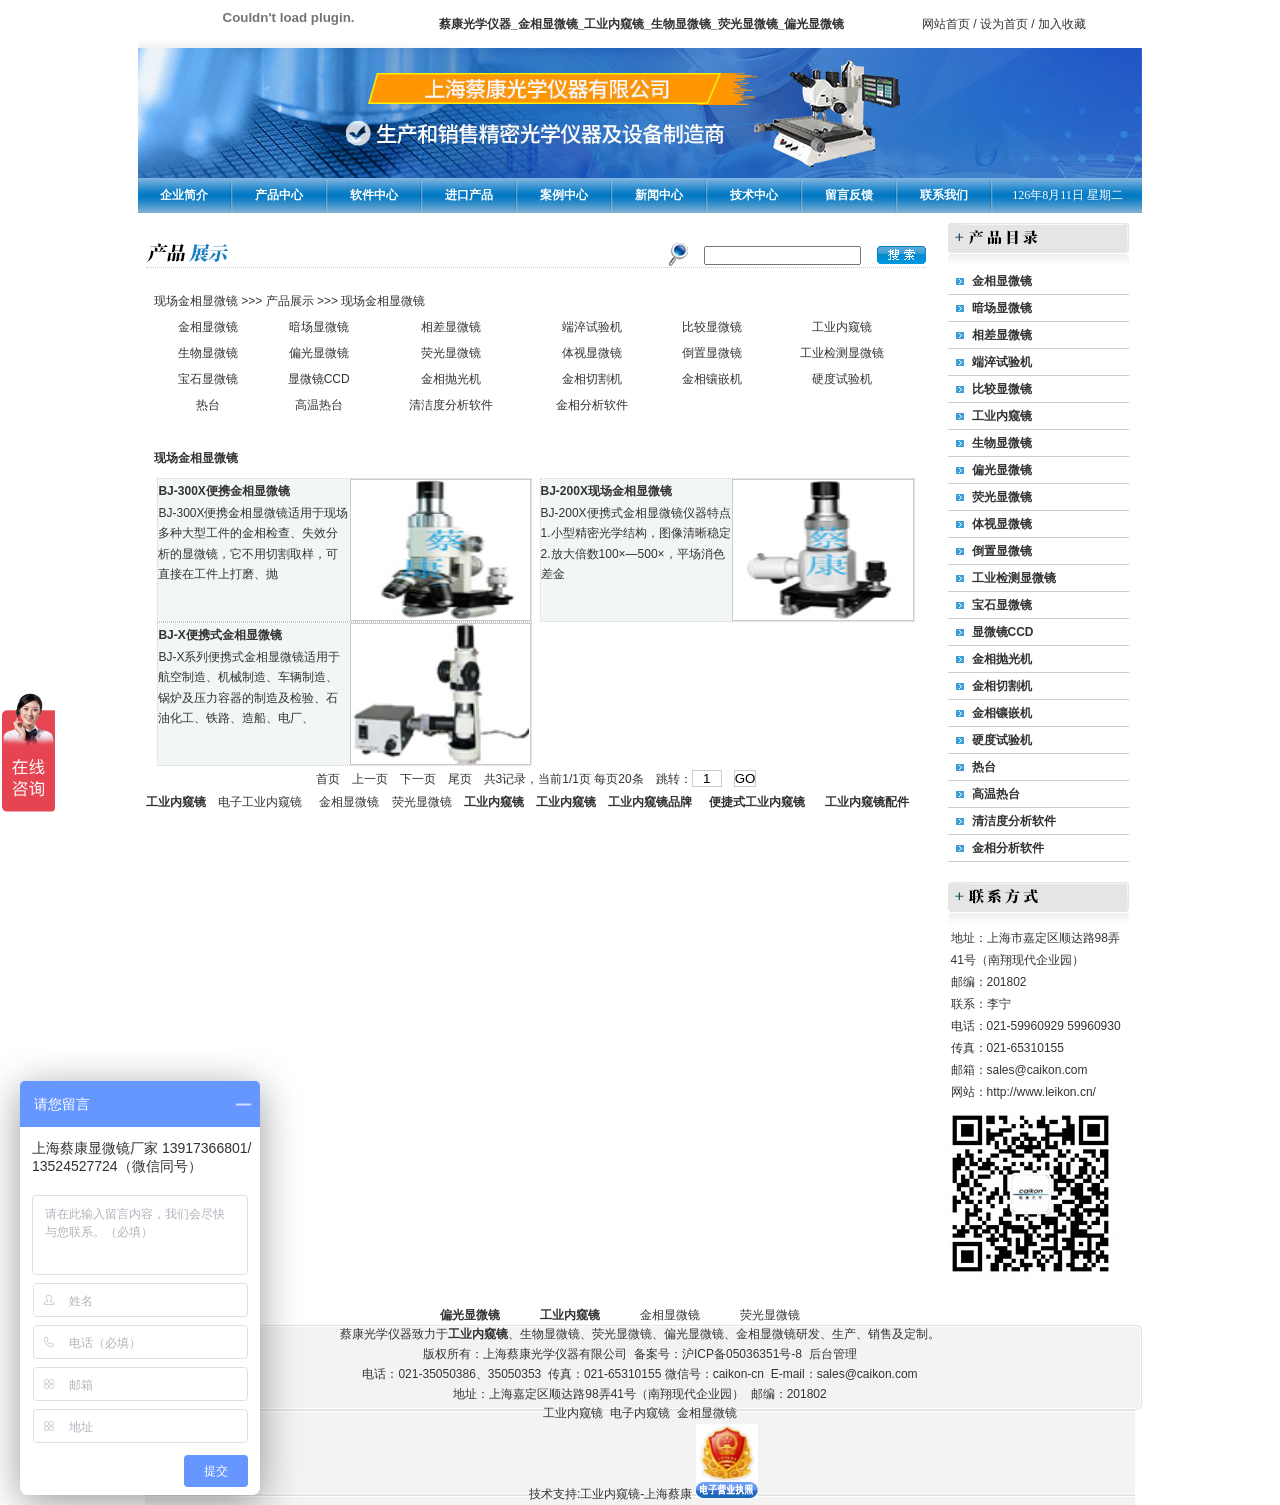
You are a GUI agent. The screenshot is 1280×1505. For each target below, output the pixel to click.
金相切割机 (592, 379)
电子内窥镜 (640, 1413)
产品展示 (287, 301)
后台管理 (833, 1354)
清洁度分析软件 (451, 405)
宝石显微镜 (208, 379)
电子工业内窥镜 (260, 802)
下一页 (418, 779)
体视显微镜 (592, 353)
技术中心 (754, 195)
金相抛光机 (451, 379)
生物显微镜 (208, 353)
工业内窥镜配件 (867, 802)
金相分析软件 (592, 405)
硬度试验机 (842, 379)
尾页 (460, 779)
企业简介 (184, 195)
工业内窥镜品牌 (650, 802)
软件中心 (374, 195)
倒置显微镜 (712, 353)
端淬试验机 (592, 327)
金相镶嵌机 (712, 379)
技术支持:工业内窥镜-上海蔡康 (610, 1494)
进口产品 (469, 195)
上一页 (370, 779)
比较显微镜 (712, 327)
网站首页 (946, 24)
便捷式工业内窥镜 (757, 802)
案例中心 (564, 195)
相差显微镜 (451, 327)
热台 (208, 405)
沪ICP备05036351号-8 (742, 1354)
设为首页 (1004, 24)
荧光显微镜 (451, 353)
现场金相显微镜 (197, 301)
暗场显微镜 (319, 327)
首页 (328, 779)
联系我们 (944, 195)
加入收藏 (1062, 24)
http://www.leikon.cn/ (1041, 1092)
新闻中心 (659, 195)
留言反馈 (849, 195)
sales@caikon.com (1037, 1070)
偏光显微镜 (319, 353)
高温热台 (319, 405)
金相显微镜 (208, 327)
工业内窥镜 (842, 327)
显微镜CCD (319, 379)
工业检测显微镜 (842, 353)
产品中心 (279, 195)
